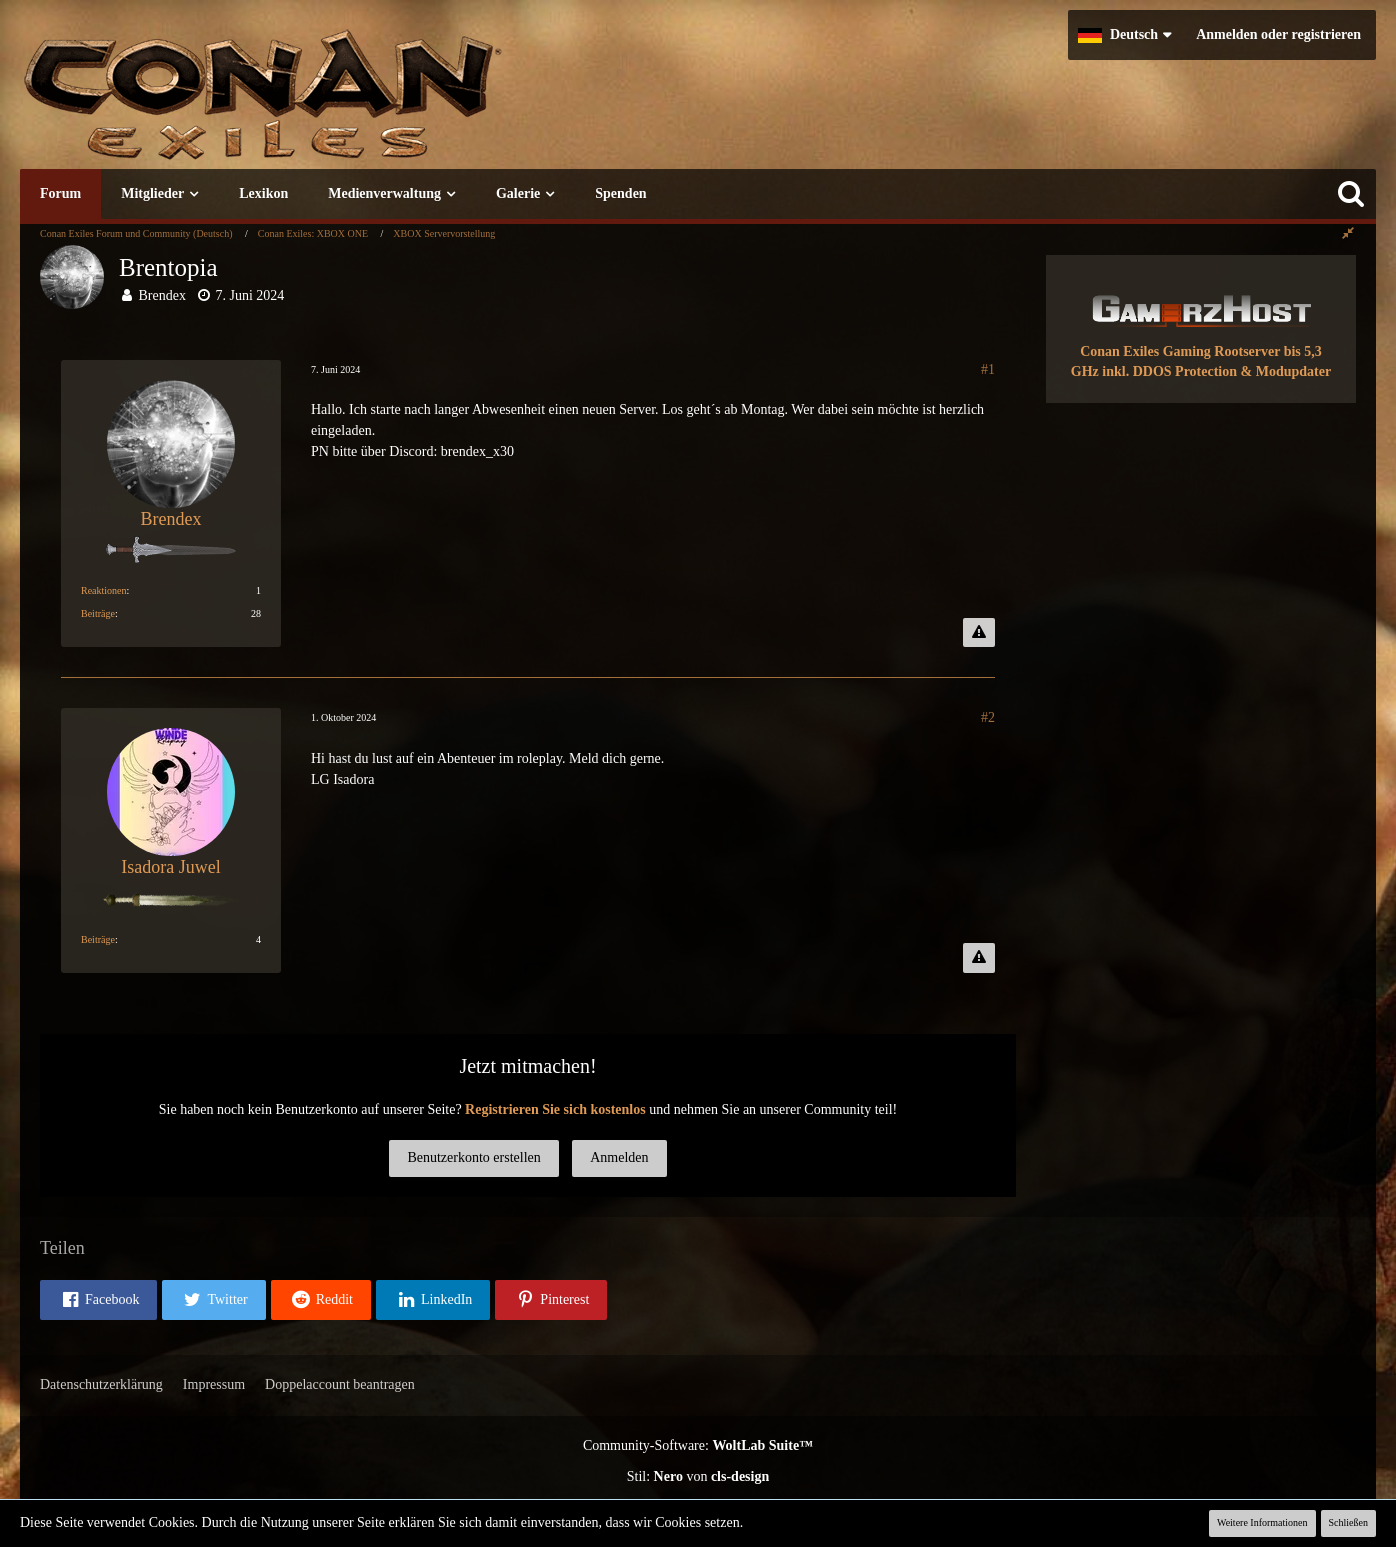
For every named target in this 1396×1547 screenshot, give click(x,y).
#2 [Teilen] (988, 717)
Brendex (162, 295)
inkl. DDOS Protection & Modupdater (1216, 371)
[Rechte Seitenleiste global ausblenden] (1348, 233)
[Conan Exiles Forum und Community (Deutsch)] (335, 104)
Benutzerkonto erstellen (473, 1157)
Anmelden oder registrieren (1278, 34)
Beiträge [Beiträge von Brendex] (98, 613)
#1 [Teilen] (988, 369)
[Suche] (1351, 194)
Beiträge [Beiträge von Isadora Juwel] (98, 939)
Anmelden (619, 1157)
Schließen (1348, 1522)
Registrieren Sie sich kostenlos (555, 1109)
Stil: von (698, 1476)
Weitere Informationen (1262, 1522)
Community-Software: (698, 1445)
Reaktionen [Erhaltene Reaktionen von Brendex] (104, 590)
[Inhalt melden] (979, 633)
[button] (1124, 35)
